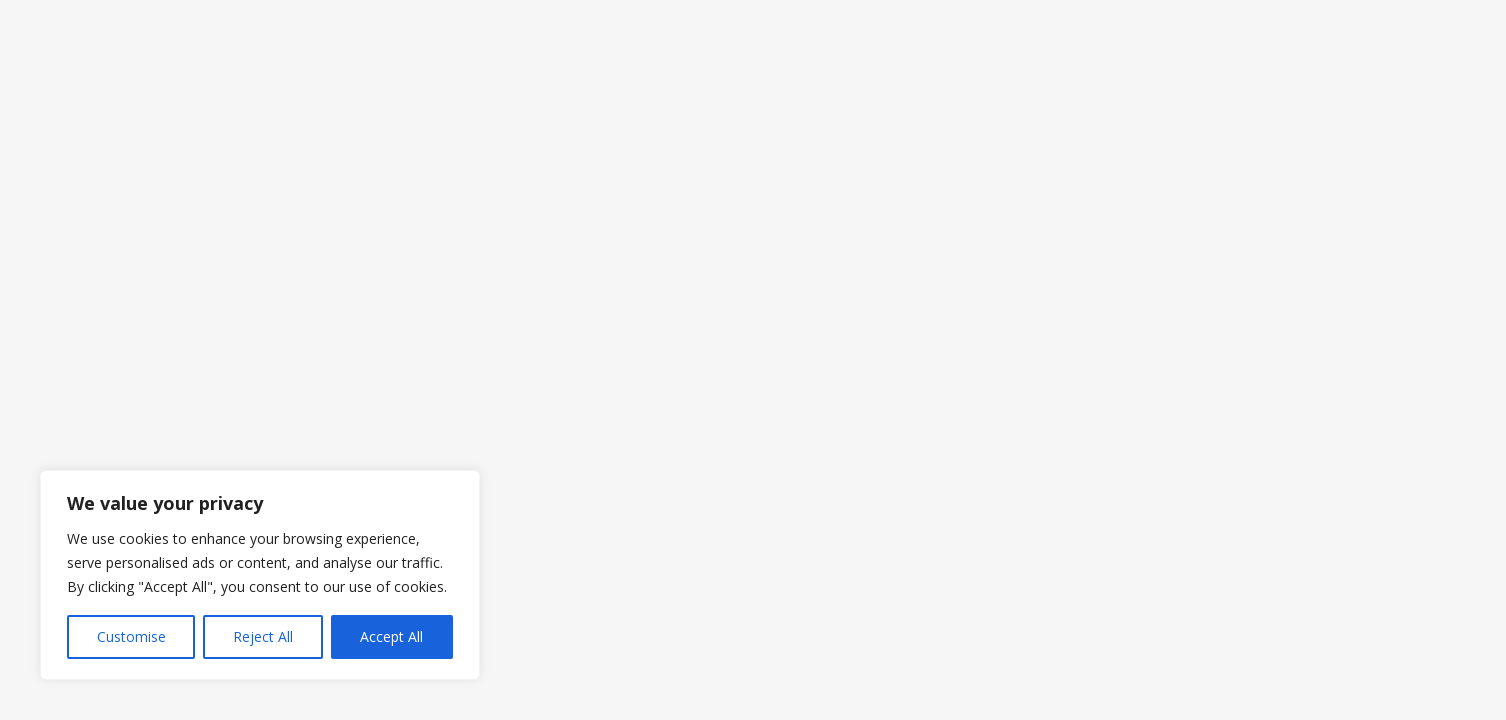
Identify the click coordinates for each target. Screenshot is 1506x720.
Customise (131, 636)
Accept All (391, 636)
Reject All (263, 636)
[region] (260, 575)
